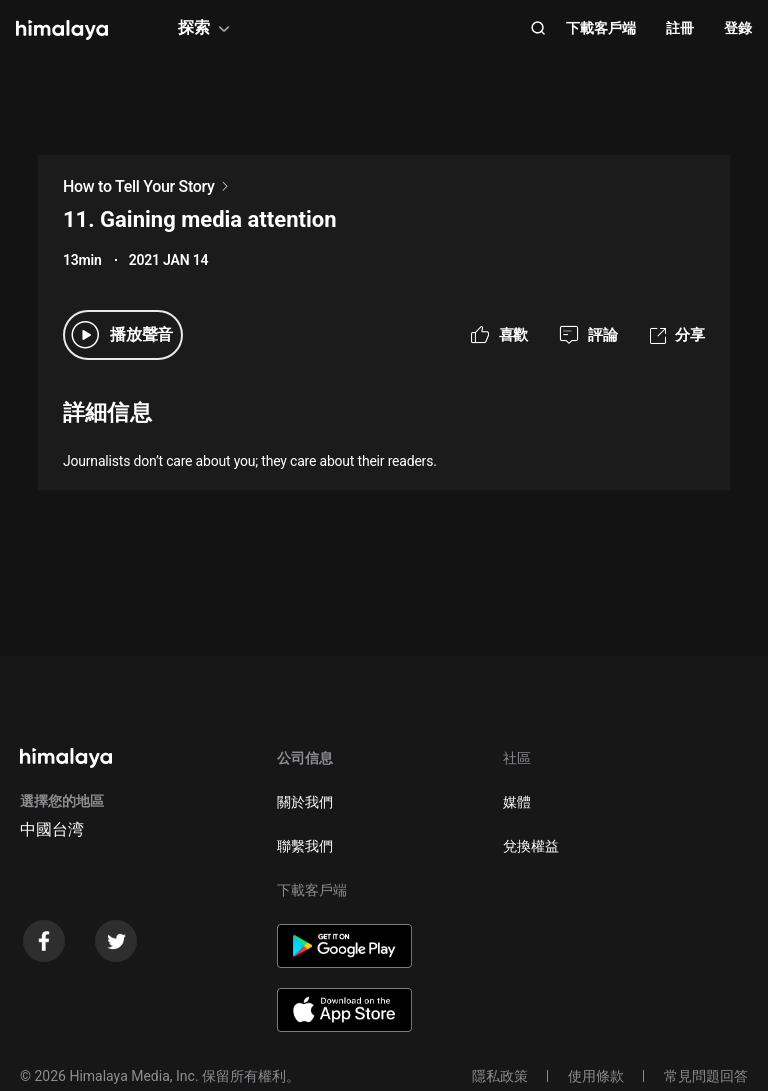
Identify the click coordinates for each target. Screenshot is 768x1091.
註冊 (680, 28)
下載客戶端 (601, 28)
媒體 (517, 802)
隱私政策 (500, 1076)
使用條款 (596, 1076)
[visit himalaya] (62, 30)
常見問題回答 (706, 1076)
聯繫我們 (305, 846)
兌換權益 (531, 846)
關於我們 (305, 802)
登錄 (738, 28)
